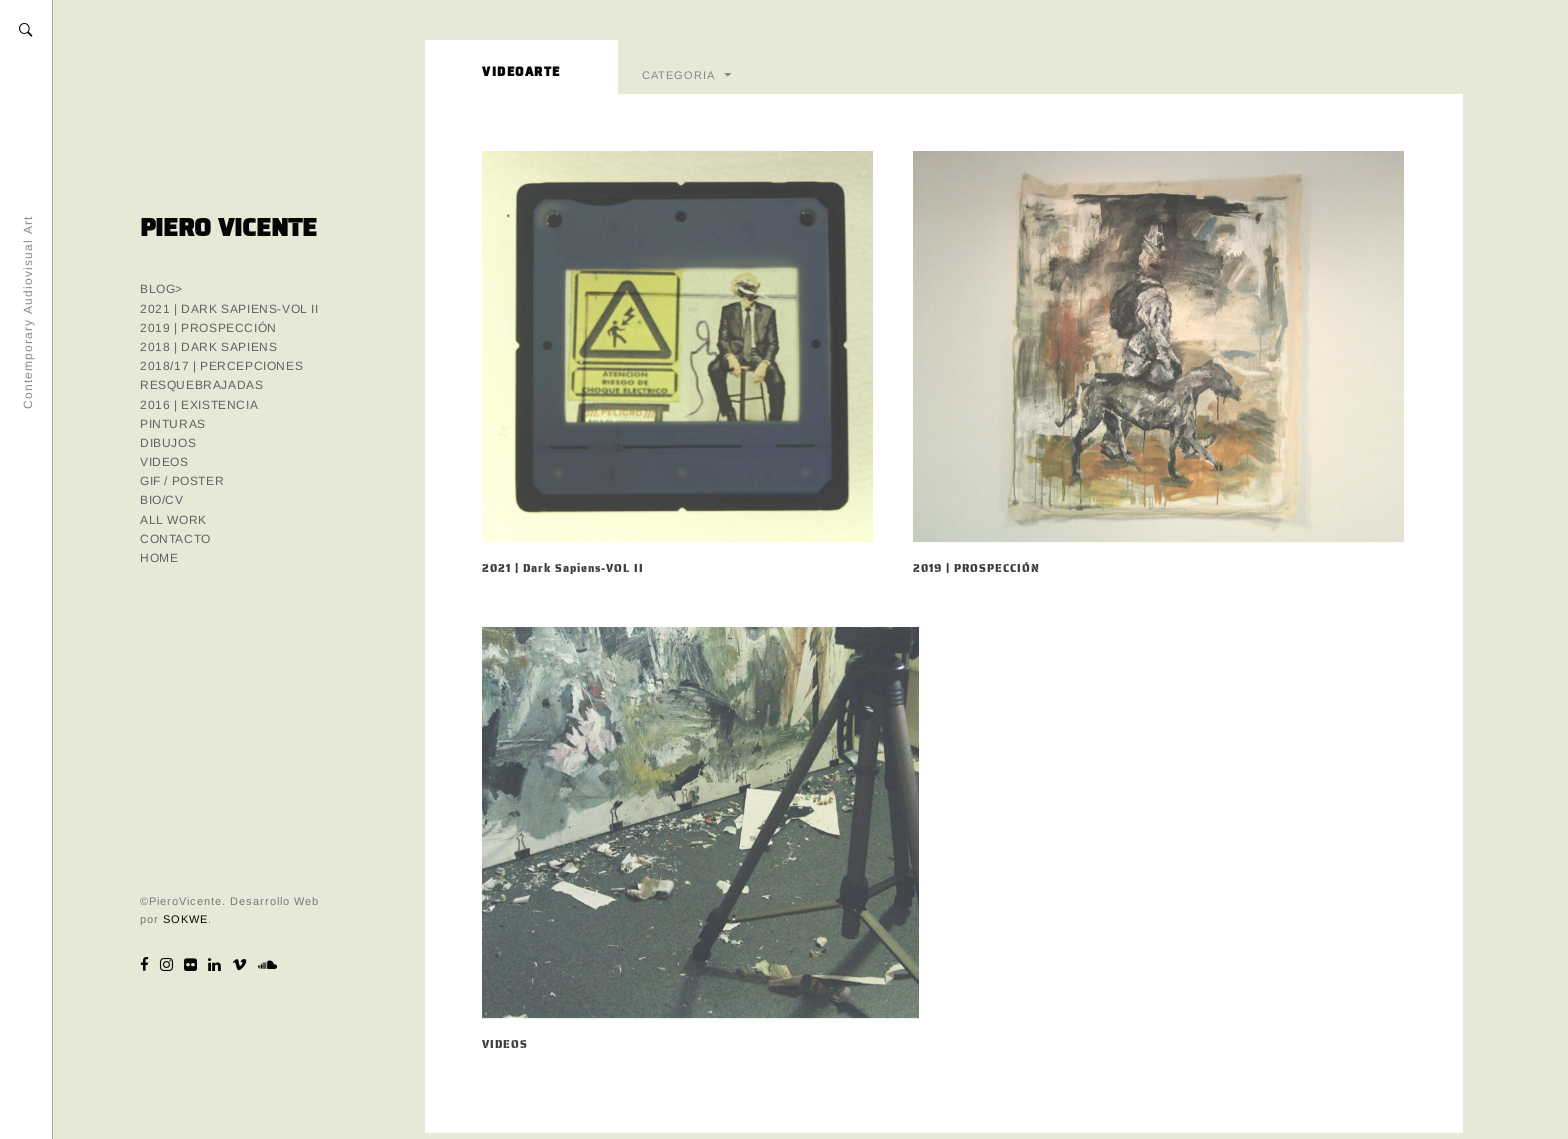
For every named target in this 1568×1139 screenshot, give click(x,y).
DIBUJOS (168, 443)
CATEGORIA (678, 74)
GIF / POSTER (182, 481)
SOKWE (185, 919)
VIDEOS (164, 462)
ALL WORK (173, 520)
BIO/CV (162, 500)
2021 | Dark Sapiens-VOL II (229, 309)
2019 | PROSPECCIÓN (208, 328)
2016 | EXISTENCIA (199, 405)
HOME (159, 558)
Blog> (161, 289)
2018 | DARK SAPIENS (208, 347)
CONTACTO (175, 539)
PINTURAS (173, 424)
